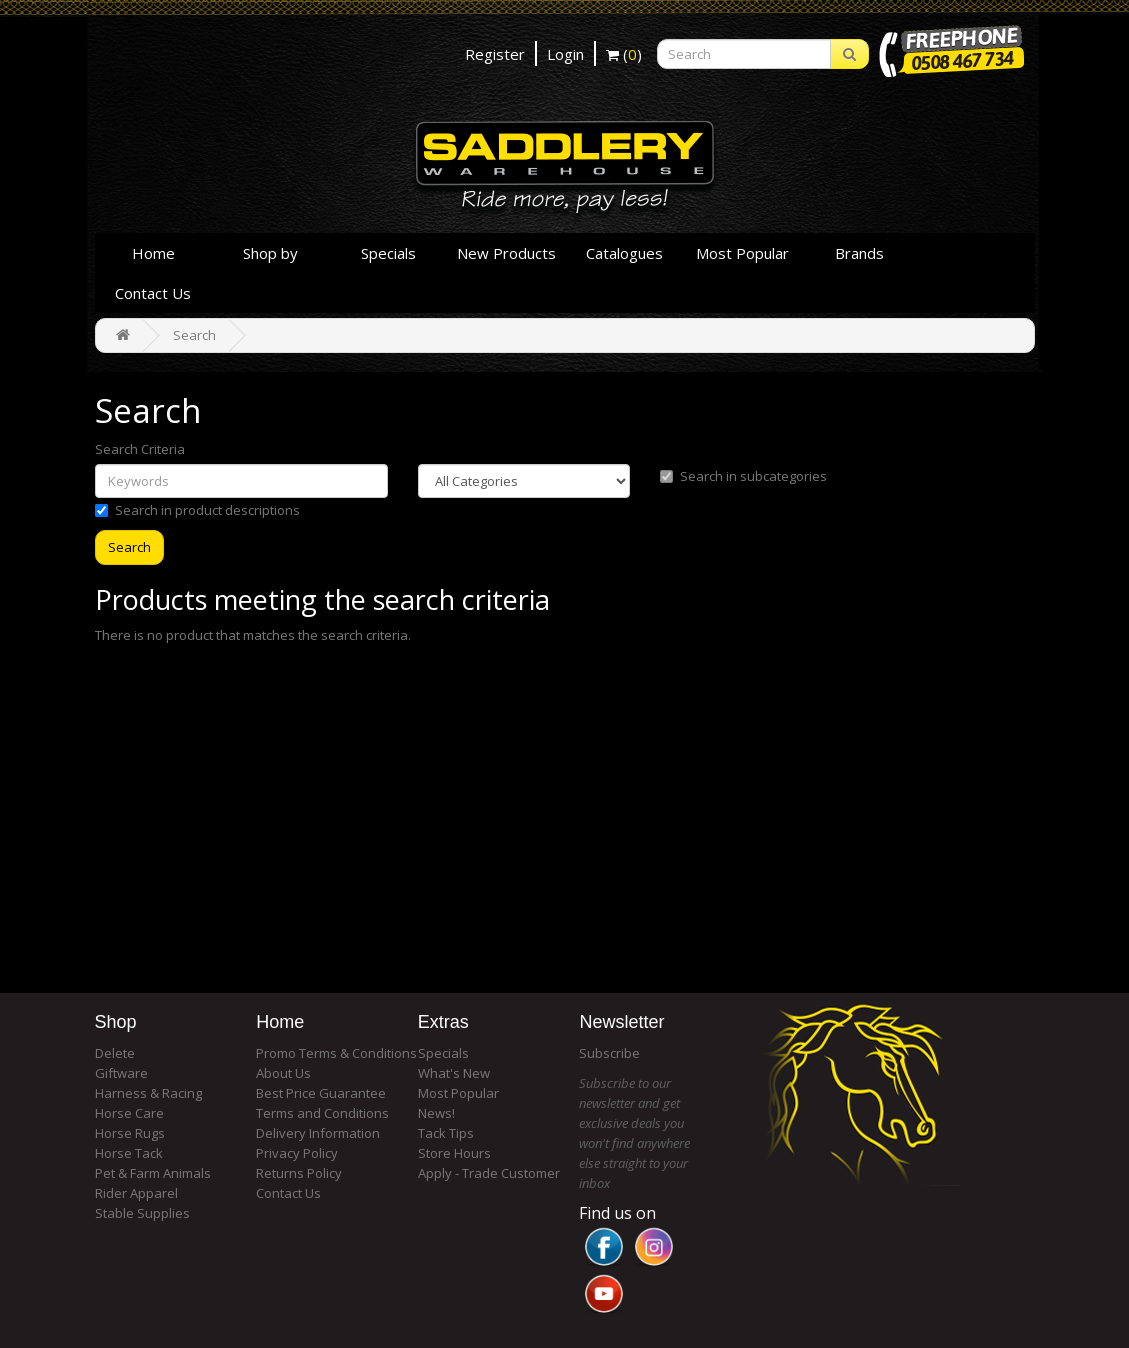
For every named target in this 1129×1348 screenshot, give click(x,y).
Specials (388, 253)
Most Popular (742, 253)
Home (153, 253)
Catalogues (624, 253)
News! (436, 1113)
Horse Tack (129, 1153)
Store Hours (454, 1153)
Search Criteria (140, 449)
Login (565, 54)
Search (194, 335)
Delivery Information (318, 1133)
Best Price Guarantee (321, 1093)
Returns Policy (299, 1173)
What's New (454, 1073)
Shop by (270, 253)
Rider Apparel (136, 1193)
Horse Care (129, 1113)
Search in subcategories (743, 476)
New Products (506, 253)
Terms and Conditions (322, 1113)
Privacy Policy (297, 1153)
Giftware (121, 1073)
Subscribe (609, 1053)
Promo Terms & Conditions (336, 1053)
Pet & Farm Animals (153, 1173)
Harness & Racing (148, 1093)
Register (495, 54)
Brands (859, 253)
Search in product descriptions (197, 510)
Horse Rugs (130, 1133)
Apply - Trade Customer (489, 1173)
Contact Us (153, 293)
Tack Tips (446, 1133)
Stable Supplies (142, 1213)
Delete (115, 1053)
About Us (283, 1073)
